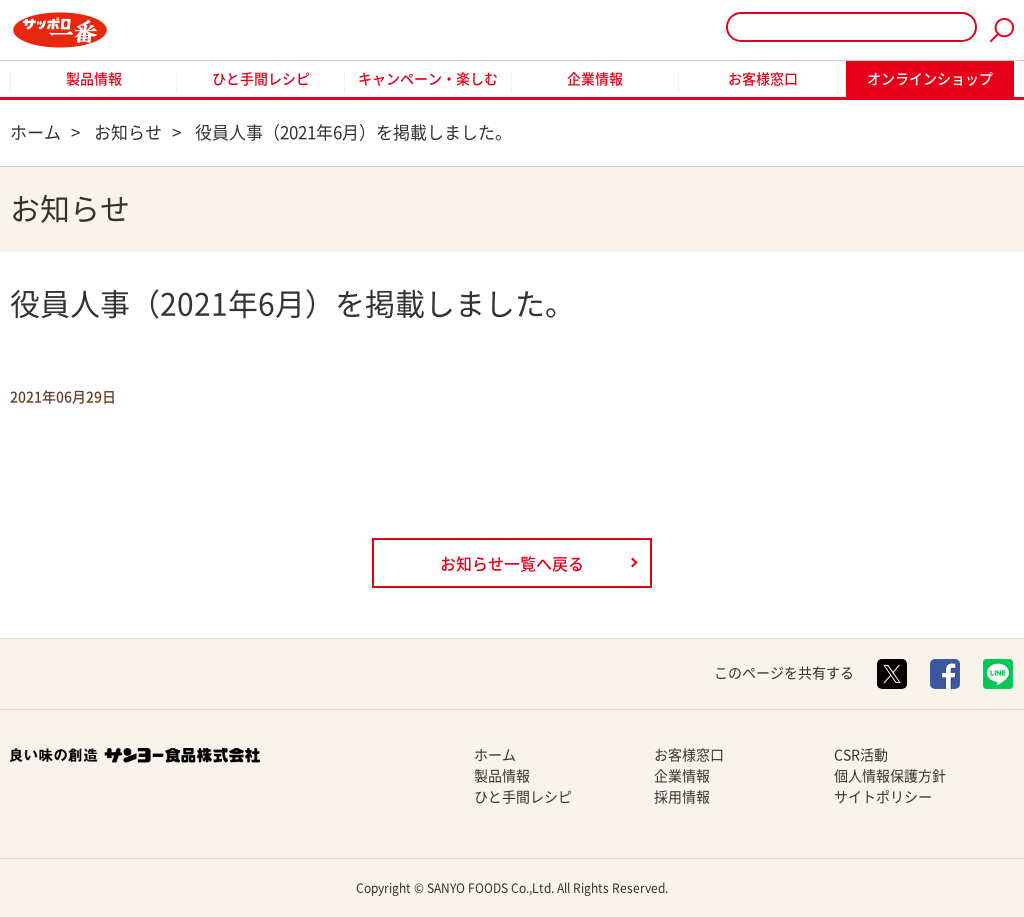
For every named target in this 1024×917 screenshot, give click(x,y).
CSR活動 (861, 755)
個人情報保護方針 (890, 776)
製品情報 (94, 79)
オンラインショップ (930, 79)
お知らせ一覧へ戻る (512, 564)
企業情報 (595, 79)
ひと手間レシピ (261, 79)
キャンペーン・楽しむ (428, 79)
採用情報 (682, 797)
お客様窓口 (763, 79)
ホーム (495, 755)
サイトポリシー (883, 797)
